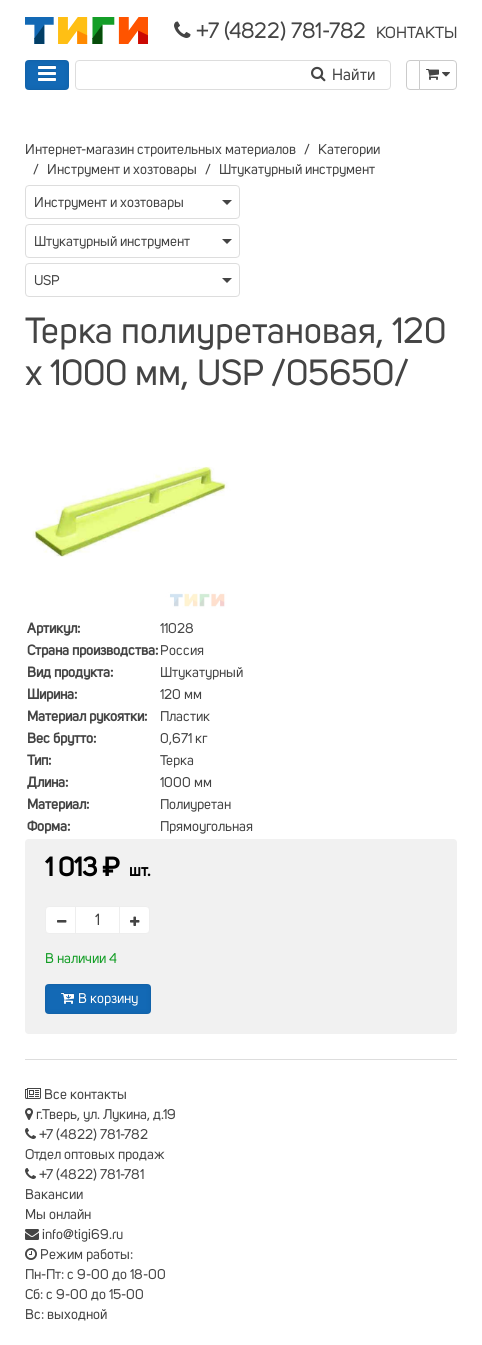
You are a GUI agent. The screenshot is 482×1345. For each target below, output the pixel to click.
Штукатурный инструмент (297, 170)
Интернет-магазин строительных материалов (160, 150)
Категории (349, 150)
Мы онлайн (58, 1215)
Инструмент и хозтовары (122, 170)
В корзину (98, 998)
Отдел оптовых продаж (95, 1155)
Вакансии (54, 1195)
